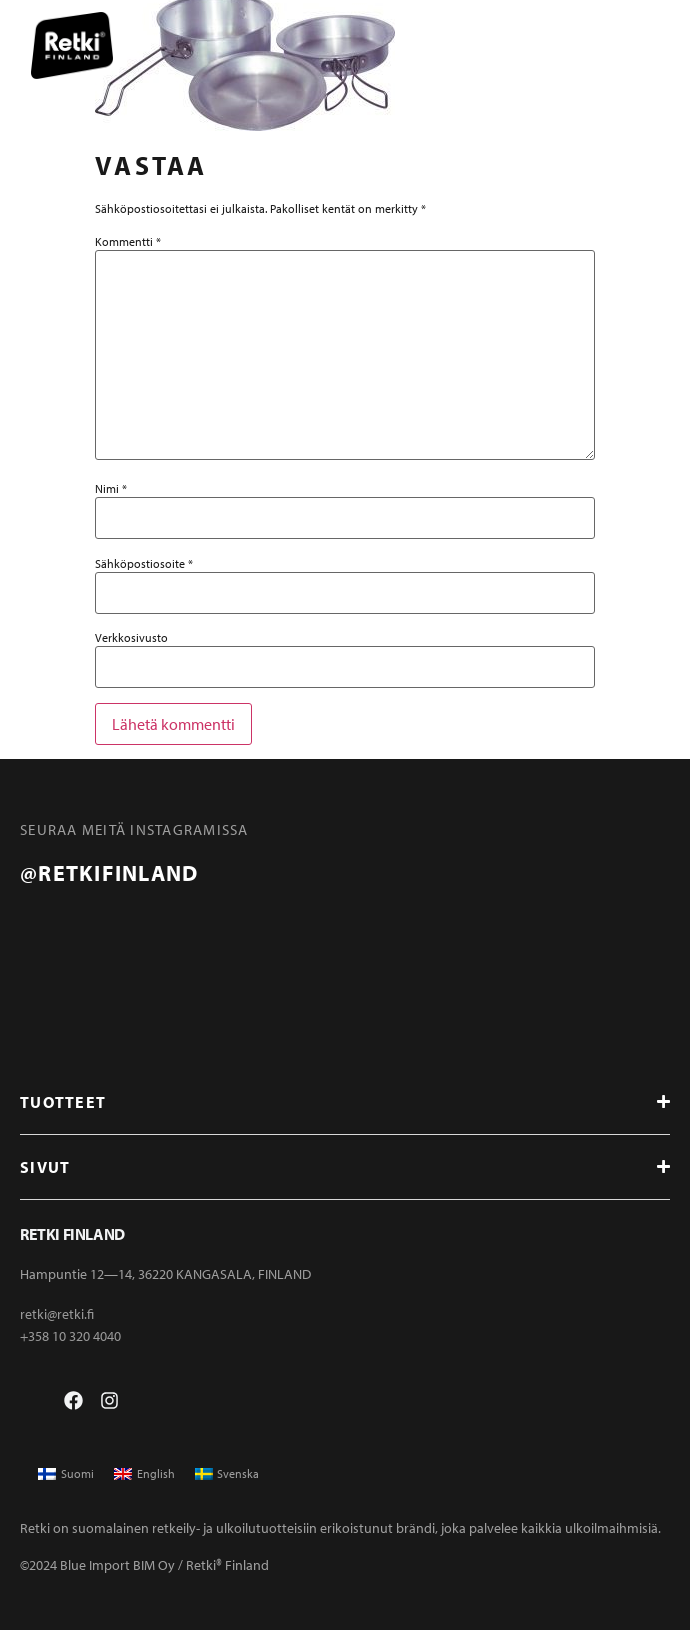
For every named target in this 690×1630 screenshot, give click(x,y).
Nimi (111, 489)
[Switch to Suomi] (66, 1474)
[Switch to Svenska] (227, 1474)
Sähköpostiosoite (144, 564)
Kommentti (128, 242)
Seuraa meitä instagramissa (134, 829)
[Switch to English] (144, 1474)
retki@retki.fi (57, 1314)
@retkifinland (109, 873)
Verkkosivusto (131, 638)
